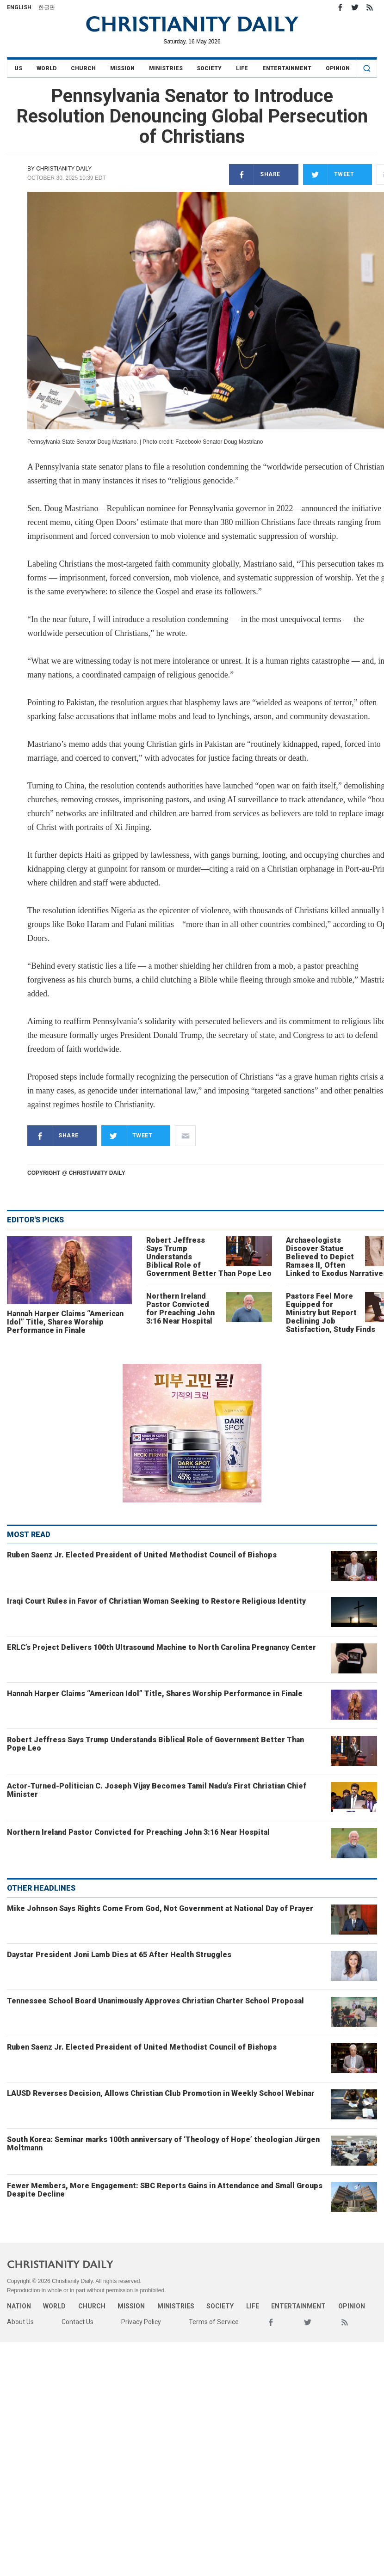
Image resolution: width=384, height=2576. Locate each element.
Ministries (166, 68)
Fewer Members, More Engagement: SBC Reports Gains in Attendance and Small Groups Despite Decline (164, 2189)
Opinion (338, 68)
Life (242, 68)
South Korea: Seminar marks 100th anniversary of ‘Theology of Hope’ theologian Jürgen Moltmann (163, 2143)
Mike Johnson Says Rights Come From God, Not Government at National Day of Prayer (160, 1908)
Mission (122, 68)
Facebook (340, 7)
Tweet (328, 174)
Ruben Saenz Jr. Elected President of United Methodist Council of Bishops (142, 1554)
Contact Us (77, 2322)
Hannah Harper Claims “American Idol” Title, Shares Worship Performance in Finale (65, 1322)
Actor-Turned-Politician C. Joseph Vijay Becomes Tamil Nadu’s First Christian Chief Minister (156, 1790)
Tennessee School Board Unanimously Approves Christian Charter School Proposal (155, 2000)
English (19, 7)
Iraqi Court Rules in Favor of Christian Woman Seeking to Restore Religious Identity (156, 1601)
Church (83, 68)
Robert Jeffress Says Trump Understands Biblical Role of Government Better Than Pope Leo (155, 1743)
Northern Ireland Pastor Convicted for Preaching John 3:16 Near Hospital (180, 1308)
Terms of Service (214, 2322)
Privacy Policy (141, 2322)
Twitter (354, 7)
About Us (20, 2322)
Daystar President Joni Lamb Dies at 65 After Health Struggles (119, 1954)
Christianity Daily (64, 168)
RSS (369, 7)
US (18, 68)
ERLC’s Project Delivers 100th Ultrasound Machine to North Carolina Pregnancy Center (161, 1647)
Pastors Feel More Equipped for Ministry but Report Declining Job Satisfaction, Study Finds (330, 1313)
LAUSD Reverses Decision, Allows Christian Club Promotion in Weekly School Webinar (161, 2093)
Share (254, 174)
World (46, 68)
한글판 (46, 7)
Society (209, 68)
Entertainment (286, 68)
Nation (19, 2306)
